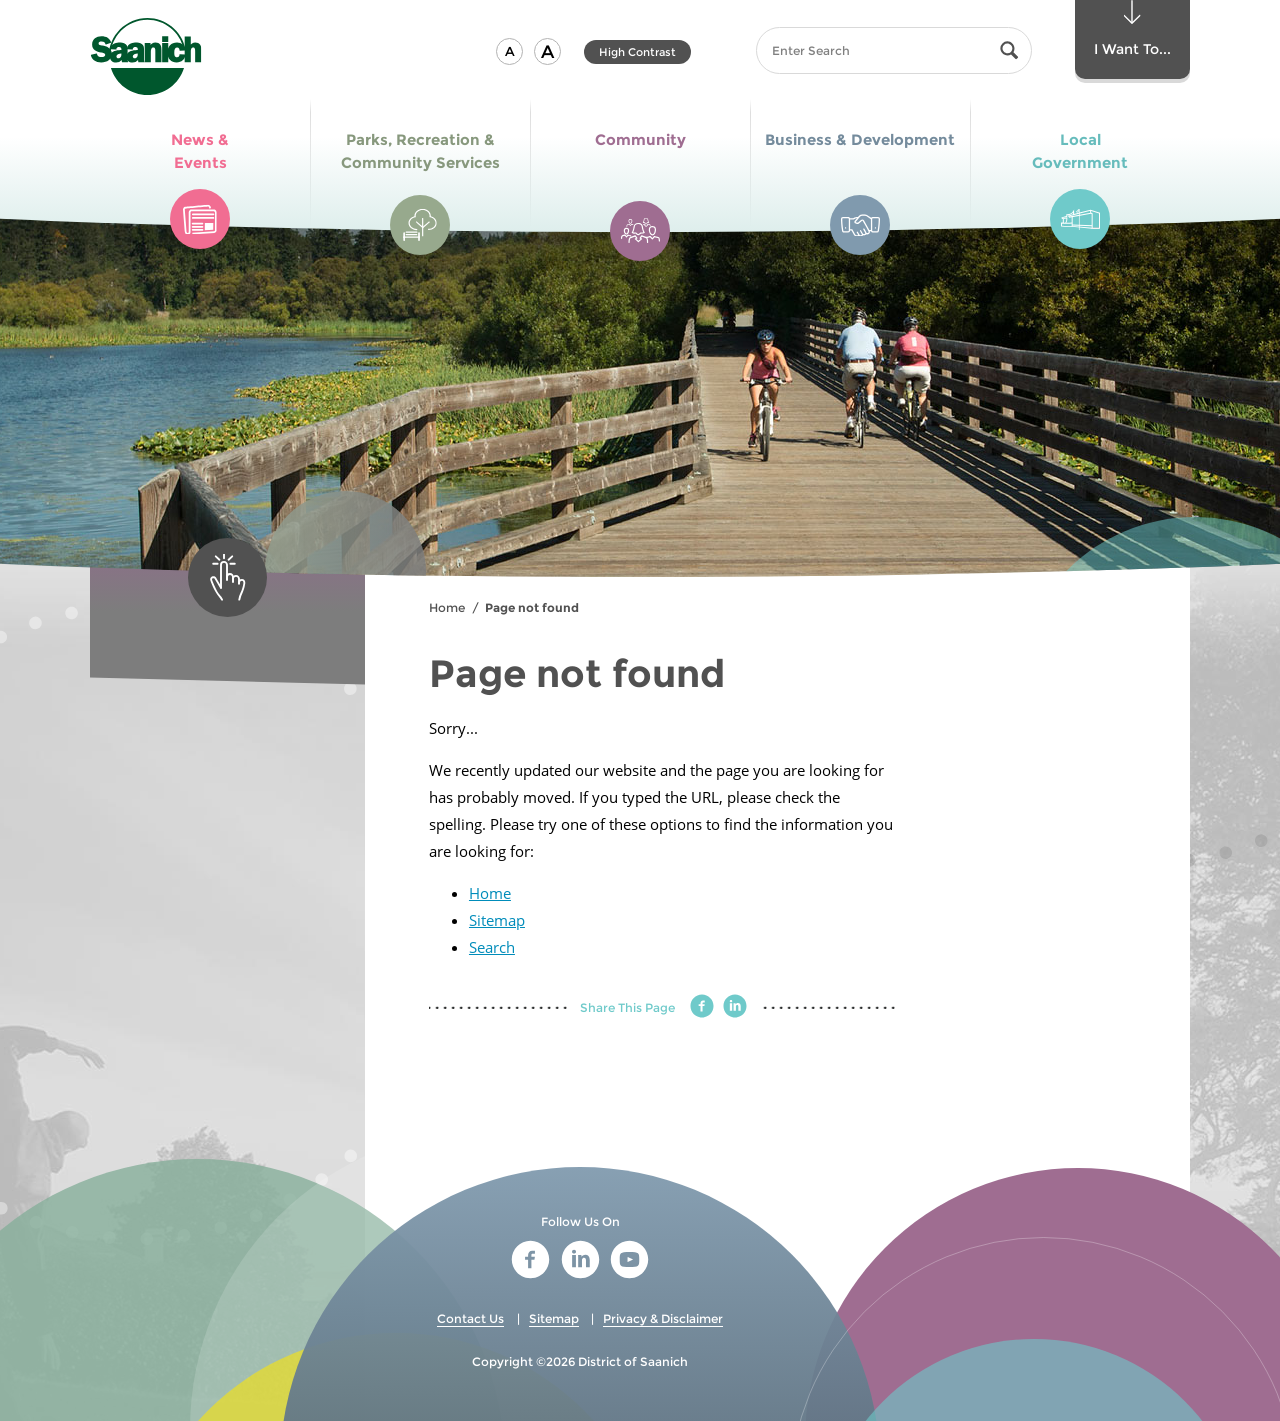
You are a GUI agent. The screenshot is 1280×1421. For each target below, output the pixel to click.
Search (492, 947)
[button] (509, 51)
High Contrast (637, 52)
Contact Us (470, 1318)
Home (447, 607)
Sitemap (497, 920)
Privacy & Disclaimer (663, 1318)
